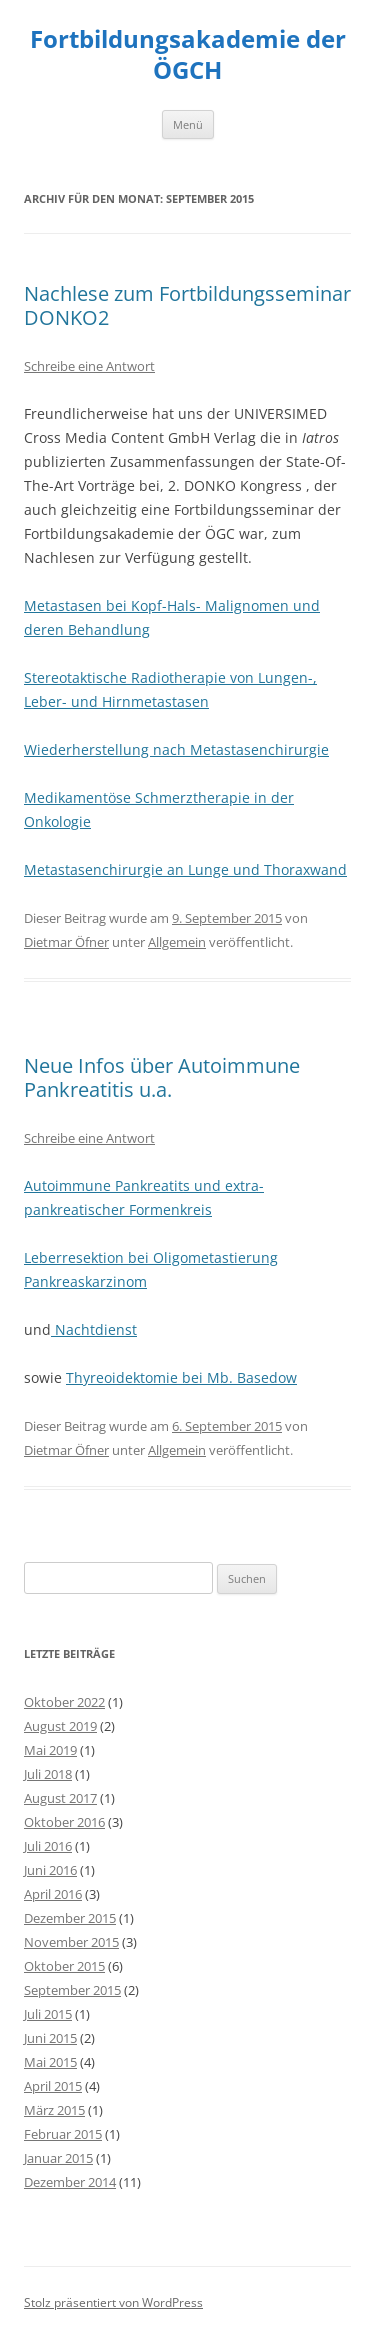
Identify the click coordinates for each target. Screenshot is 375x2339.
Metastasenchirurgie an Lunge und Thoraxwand (185, 869)
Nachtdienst (94, 1329)
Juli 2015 (48, 2014)
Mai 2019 (50, 1750)
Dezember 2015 (70, 1918)
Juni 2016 (50, 1870)
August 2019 (60, 1726)
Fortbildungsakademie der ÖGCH (188, 55)
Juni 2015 (50, 2038)
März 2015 (54, 2110)
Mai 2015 (50, 2062)
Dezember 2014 (70, 2182)
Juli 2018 (48, 1774)
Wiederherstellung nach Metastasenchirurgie (176, 749)
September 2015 (72, 1990)
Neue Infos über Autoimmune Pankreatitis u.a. (162, 1077)
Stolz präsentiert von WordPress (113, 2302)
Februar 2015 (63, 2134)
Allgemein (177, 942)
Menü (188, 124)
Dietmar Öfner (66, 942)
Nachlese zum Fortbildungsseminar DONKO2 (187, 305)
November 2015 (71, 1942)
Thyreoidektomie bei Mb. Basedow (181, 1377)
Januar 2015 (58, 2158)
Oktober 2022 (64, 1702)
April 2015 (53, 2086)
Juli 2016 (48, 1846)
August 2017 (60, 1798)
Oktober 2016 (64, 1822)
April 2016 (53, 1894)
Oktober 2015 (64, 1966)
